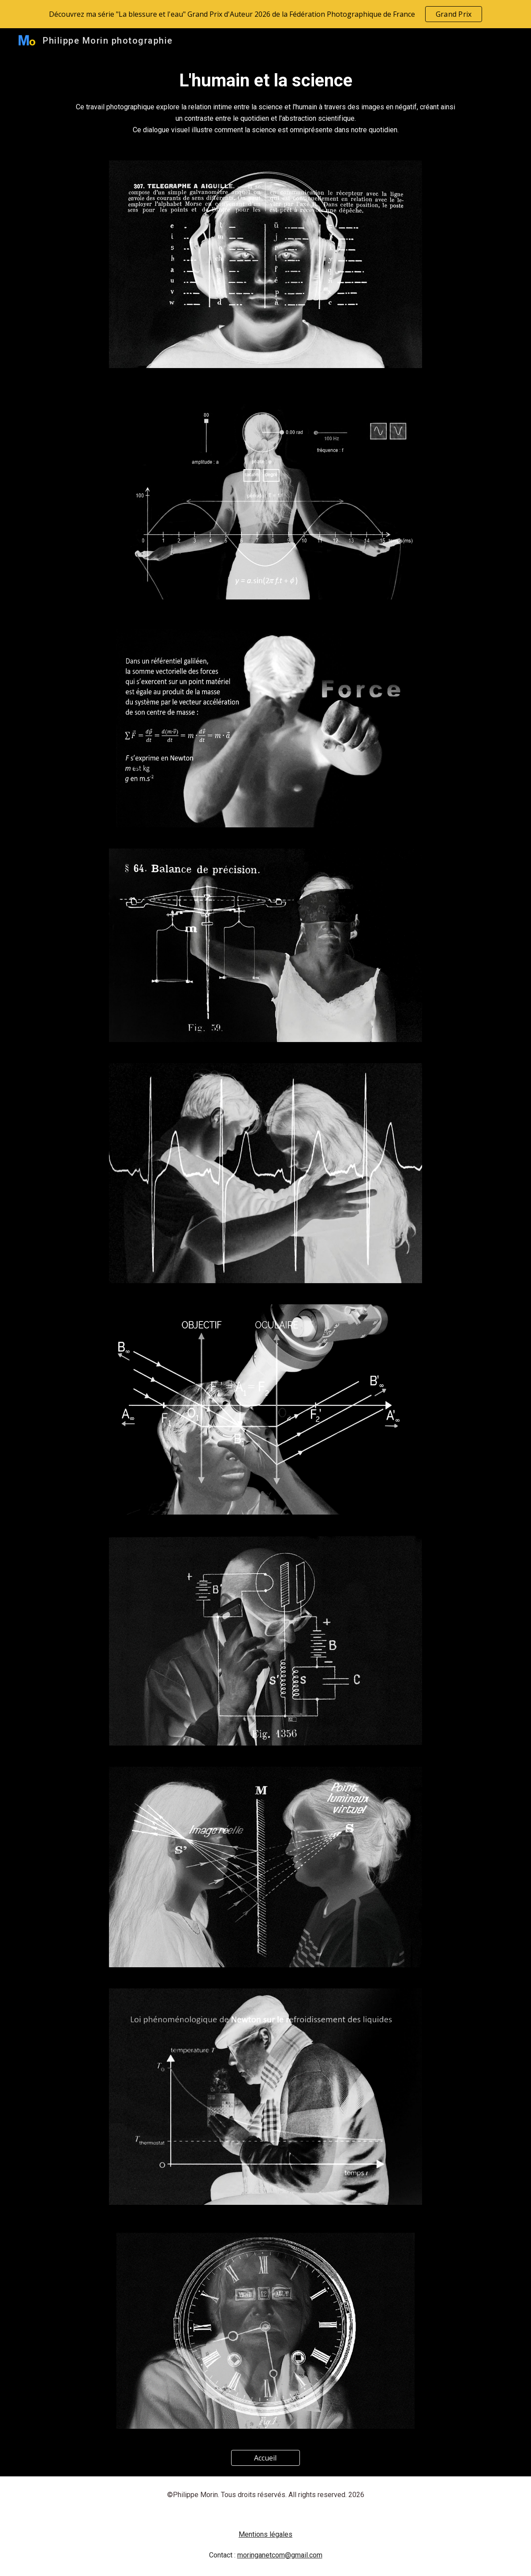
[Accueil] (266, 2458)
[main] (265, 101)
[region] (265, 14)
